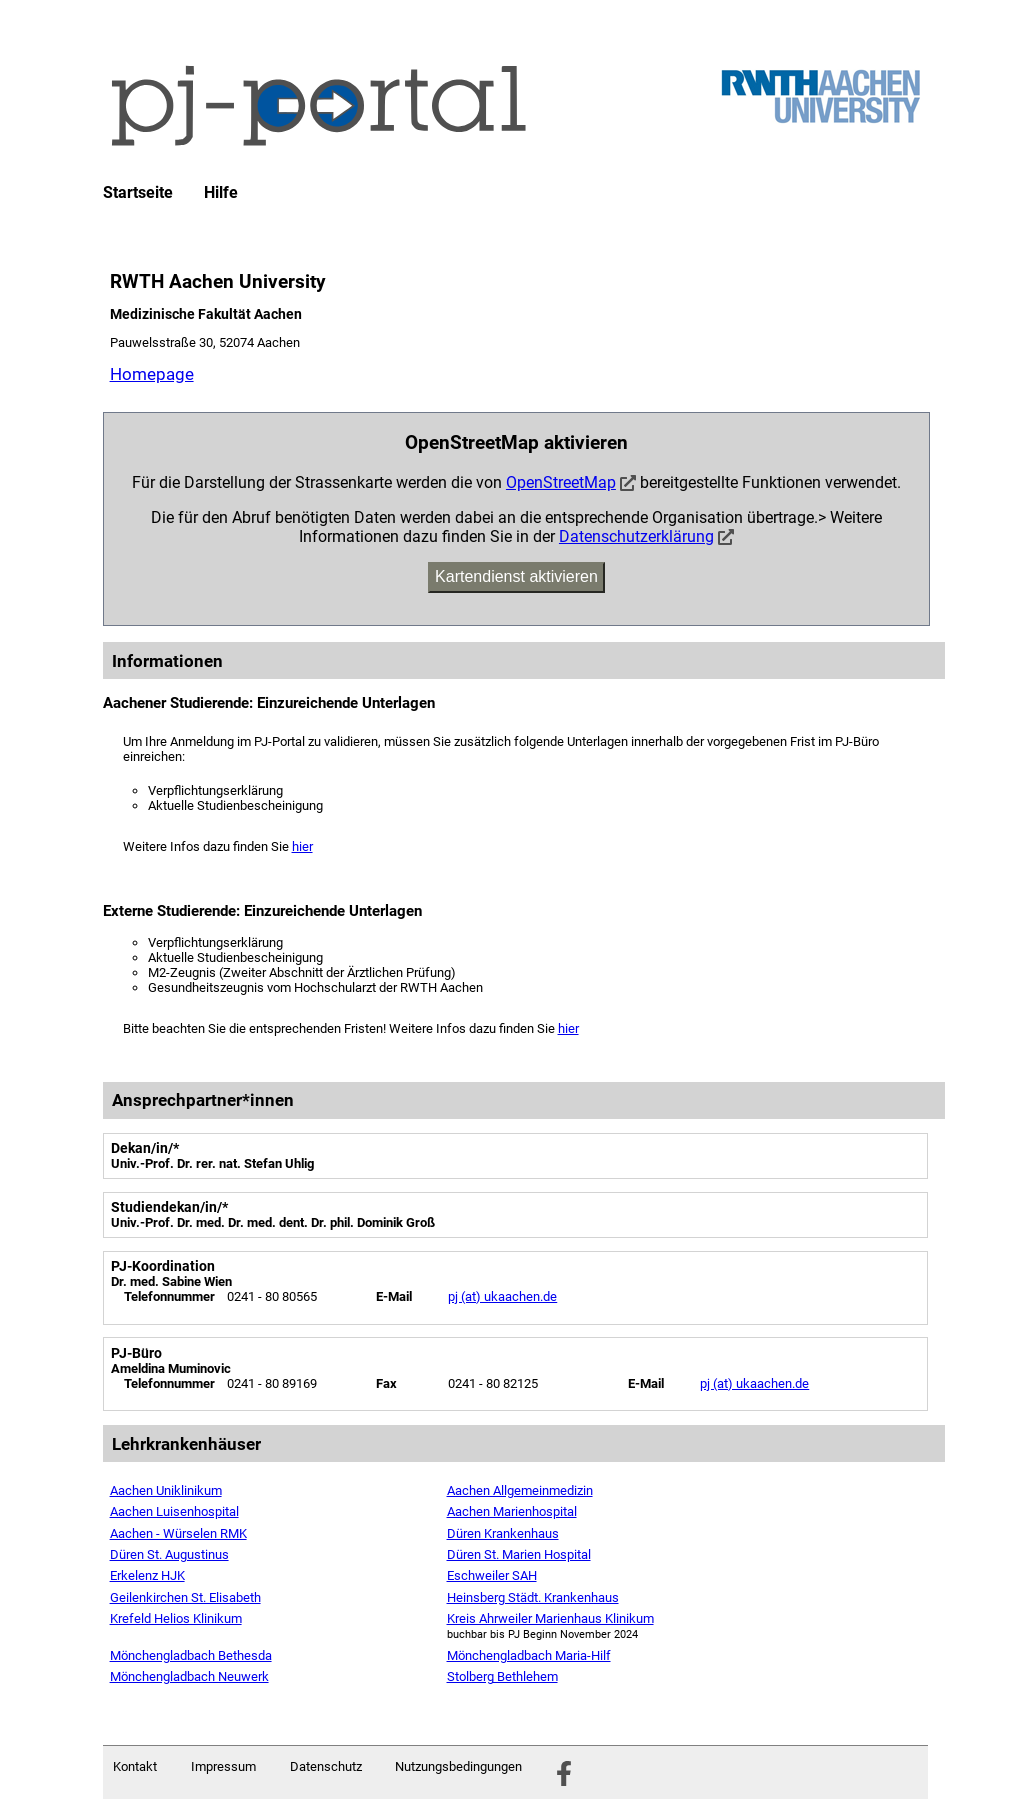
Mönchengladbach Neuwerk (189, 1676)
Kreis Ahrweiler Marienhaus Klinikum (550, 1618)
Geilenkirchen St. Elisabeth (185, 1597)
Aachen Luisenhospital (174, 1511)
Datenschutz (326, 1766)
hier (302, 846)
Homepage (152, 374)
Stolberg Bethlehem (502, 1676)
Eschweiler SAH (492, 1575)
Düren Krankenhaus (503, 1533)
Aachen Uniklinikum (166, 1490)
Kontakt (135, 1766)
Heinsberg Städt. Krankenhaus (533, 1597)
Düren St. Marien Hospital (519, 1554)
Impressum (223, 1766)
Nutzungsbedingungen (458, 1766)
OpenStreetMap (561, 482)
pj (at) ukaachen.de (502, 1296)
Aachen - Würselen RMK (178, 1533)
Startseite (138, 193)
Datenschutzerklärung (636, 536)
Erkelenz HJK (147, 1575)
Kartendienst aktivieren (516, 576)
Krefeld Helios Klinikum (176, 1618)
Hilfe (221, 193)
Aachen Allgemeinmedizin (520, 1490)
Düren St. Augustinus (169, 1554)
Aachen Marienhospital (512, 1511)
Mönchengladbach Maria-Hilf (529, 1655)
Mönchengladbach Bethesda (191, 1655)
